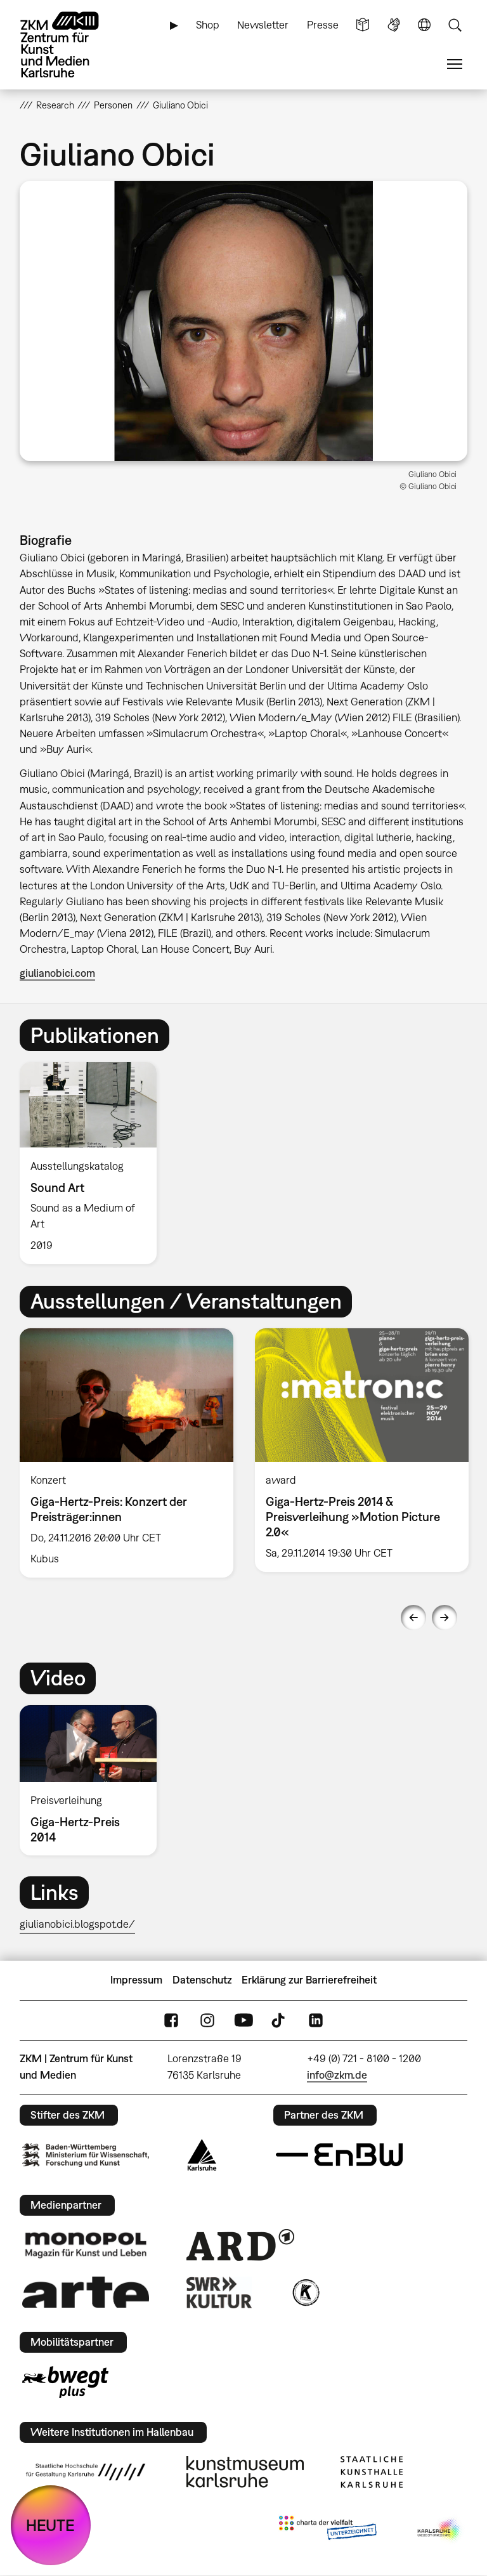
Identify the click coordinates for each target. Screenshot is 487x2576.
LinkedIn (315, 2020)
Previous (413, 1617)
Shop (207, 24)
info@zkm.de (337, 2075)
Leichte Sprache (362, 25)
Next (444, 1617)
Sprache (424, 25)
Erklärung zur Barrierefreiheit (309, 1979)
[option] (93, 1163)
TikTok (279, 2020)
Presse (323, 24)
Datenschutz (202, 1979)
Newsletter (263, 24)
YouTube (243, 2020)
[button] (244, 321)
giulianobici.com (57, 973)
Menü (454, 64)
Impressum (136, 1979)
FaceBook (171, 2020)
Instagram (207, 2020)
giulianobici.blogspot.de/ (77, 1924)
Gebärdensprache (393, 25)
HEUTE (50, 2525)
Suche (454, 25)
